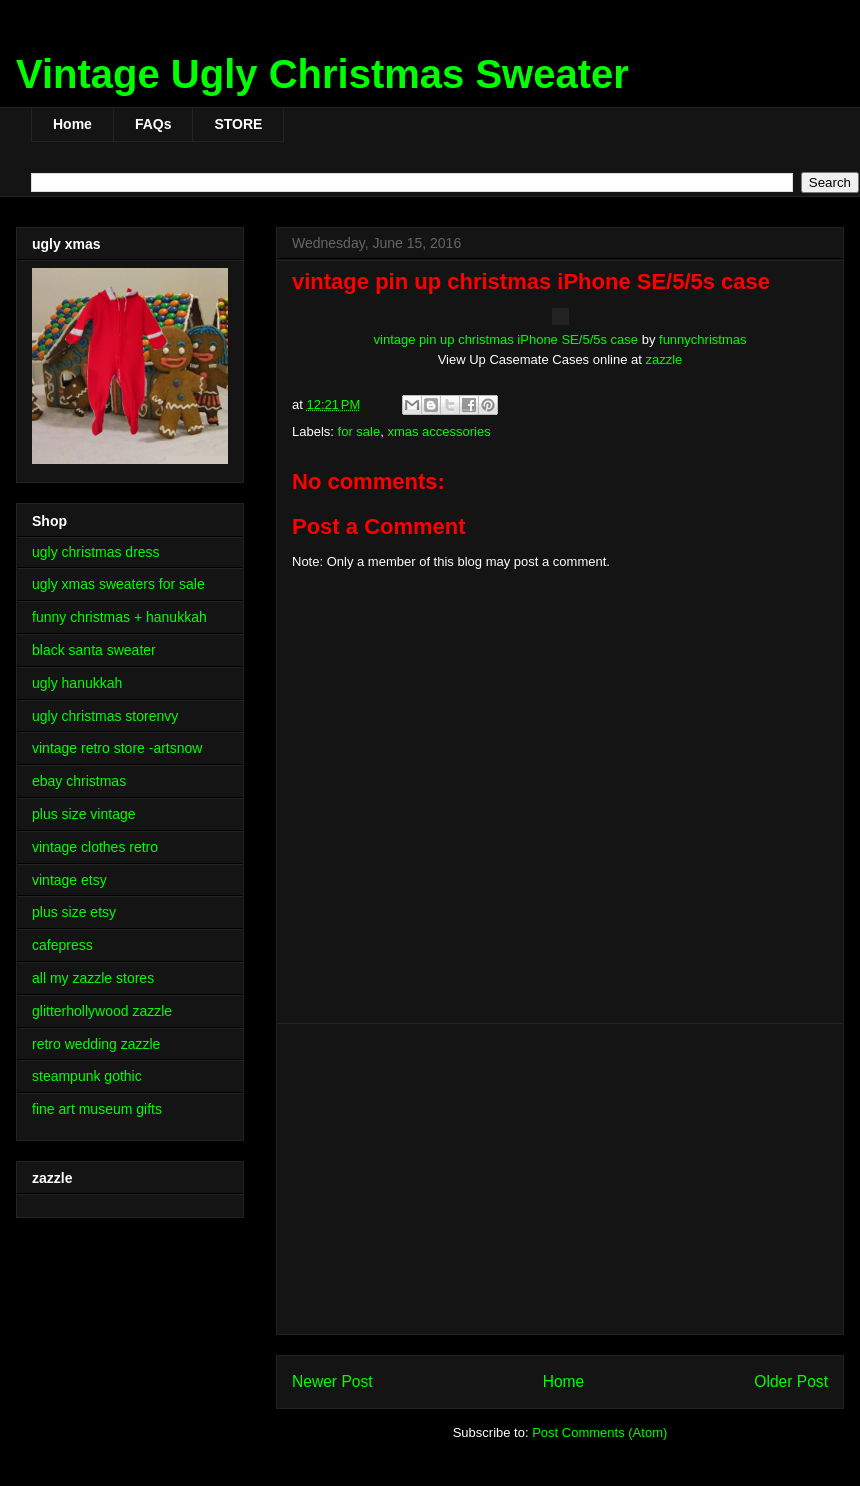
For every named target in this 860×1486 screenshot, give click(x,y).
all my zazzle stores (93, 978)
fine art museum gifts (97, 1109)
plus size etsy (74, 912)
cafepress (62, 945)
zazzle (664, 359)
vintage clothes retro (95, 847)
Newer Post (332, 1381)
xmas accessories (438, 431)
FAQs (153, 124)
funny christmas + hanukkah (119, 617)
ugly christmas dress (96, 552)
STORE (238, 124)
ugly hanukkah (77, 683)
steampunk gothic (87, 1076)
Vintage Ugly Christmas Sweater (322, 74)
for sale (359, 431)
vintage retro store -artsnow (117, 748)
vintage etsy (69, 880)
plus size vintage (84, 814)
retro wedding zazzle (96, 1044)
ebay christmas (79, 781)
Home (72, 124)
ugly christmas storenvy (105, 716)
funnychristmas (702, 339)
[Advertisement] (560, 1179)
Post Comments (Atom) (599, 1432)
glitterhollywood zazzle (102, 1011)
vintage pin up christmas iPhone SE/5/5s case (506, 339)
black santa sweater (94, 650)
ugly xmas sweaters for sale (118, 584)
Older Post (791, 1381)
